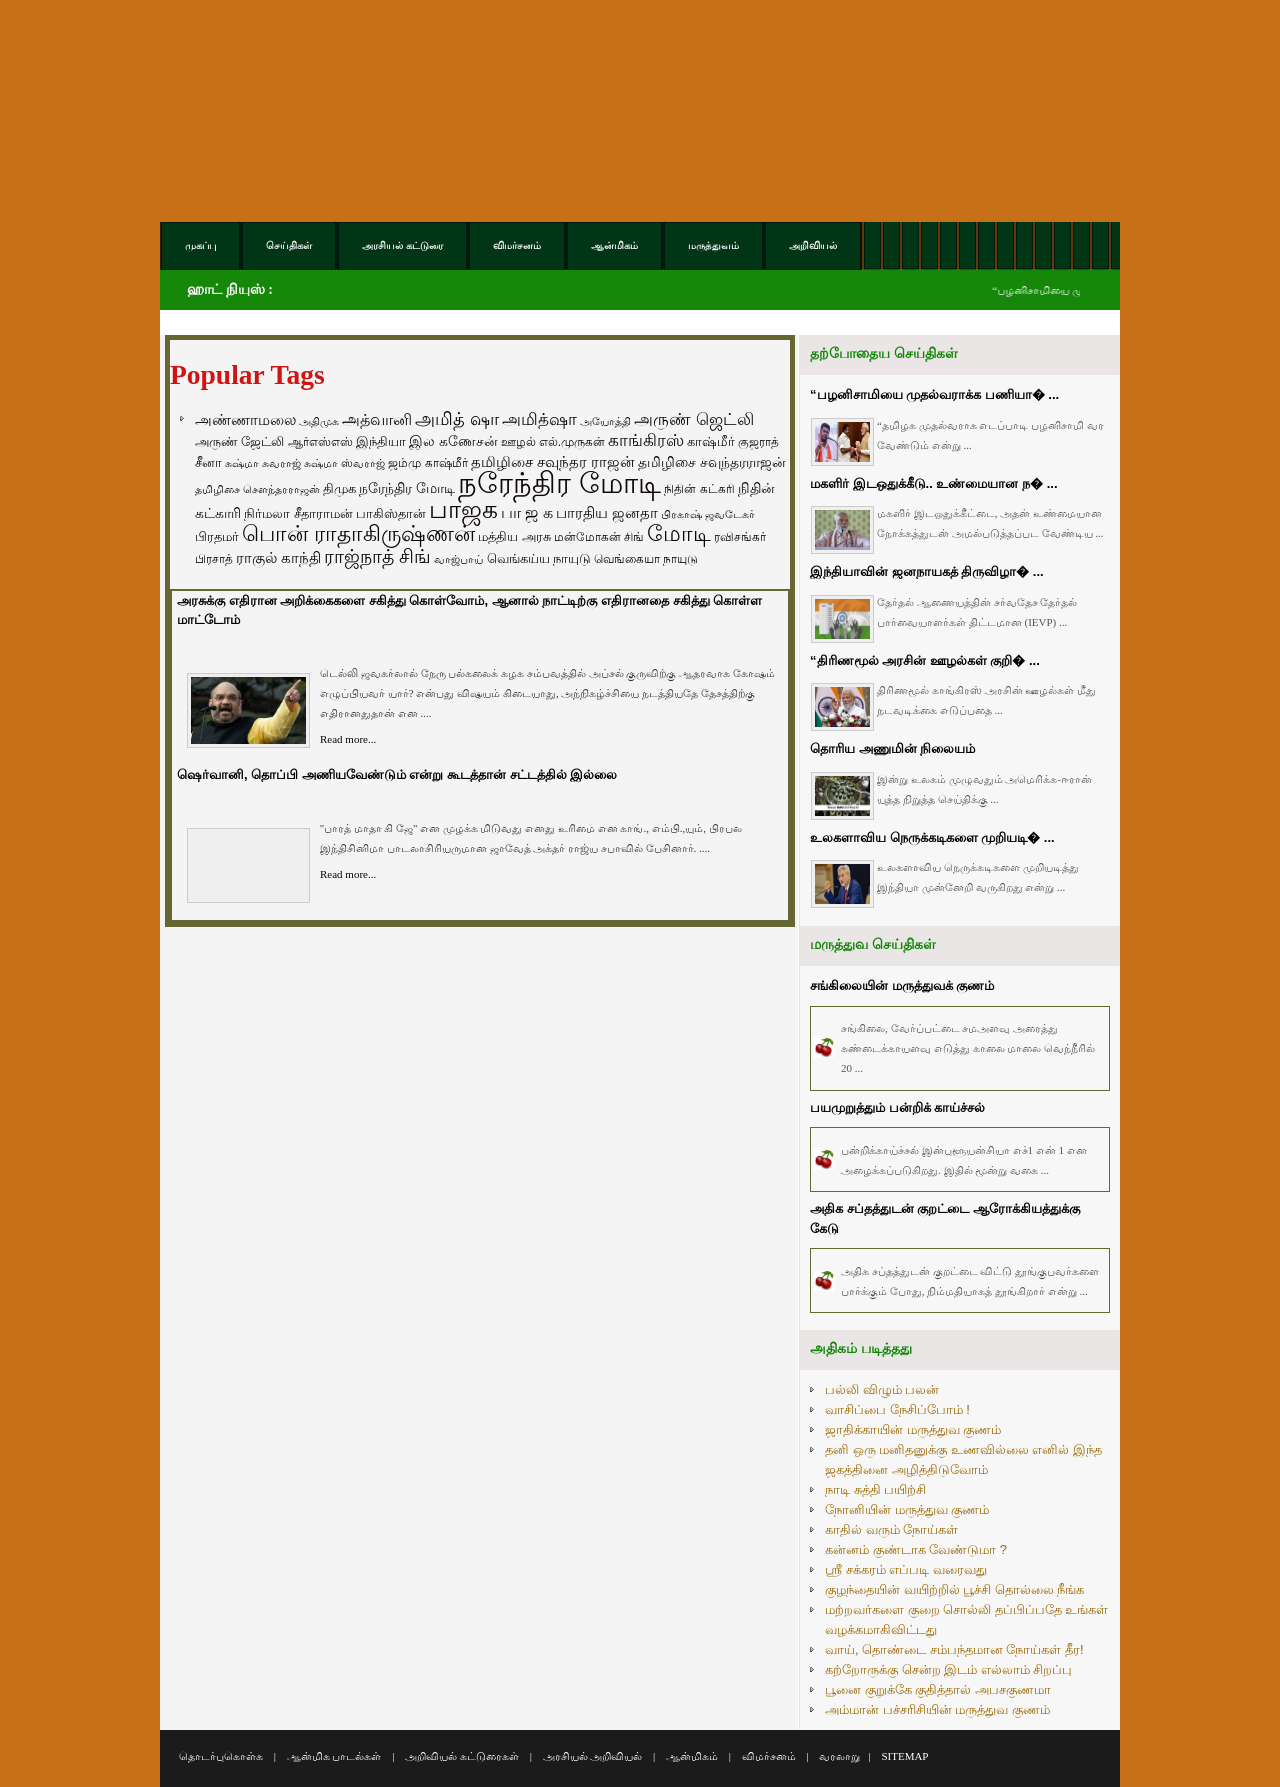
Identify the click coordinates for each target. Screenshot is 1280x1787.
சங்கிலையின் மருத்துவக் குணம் (902, 985)
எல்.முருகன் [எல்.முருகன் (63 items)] (572, 442)
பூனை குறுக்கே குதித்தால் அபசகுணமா (938, 1689)
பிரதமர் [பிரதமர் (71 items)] (217, 537)
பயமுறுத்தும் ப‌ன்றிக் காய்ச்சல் (897, 1107)
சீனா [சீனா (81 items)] (208, 462)
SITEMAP (904, 1756)
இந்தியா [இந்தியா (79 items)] (381, 441)
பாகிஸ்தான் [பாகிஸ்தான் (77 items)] (391, 513)
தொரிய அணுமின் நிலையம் (892, 748)
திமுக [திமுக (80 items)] (339, 488)
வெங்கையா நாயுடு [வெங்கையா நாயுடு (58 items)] (646, 558)
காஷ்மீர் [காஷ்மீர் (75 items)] (711, 441)
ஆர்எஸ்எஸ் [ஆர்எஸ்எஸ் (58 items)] (320, 441)
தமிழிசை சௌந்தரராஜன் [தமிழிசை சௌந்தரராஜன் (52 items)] (257, 489)
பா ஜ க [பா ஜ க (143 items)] (527, 512)
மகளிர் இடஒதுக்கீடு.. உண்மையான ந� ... (934, 483)
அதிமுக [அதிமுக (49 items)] (319, 421)
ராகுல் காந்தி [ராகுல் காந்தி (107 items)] (278, 558)
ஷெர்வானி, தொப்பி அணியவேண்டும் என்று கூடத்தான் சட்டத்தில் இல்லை (397, 774)
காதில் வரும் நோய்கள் (891, 1529)
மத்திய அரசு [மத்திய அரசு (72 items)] (514, 537)
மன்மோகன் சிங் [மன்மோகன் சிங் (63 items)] (599, 537)
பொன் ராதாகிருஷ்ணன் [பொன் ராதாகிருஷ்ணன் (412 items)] (358, 534)
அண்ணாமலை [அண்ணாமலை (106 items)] (245, 420)
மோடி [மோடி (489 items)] (679, 533)
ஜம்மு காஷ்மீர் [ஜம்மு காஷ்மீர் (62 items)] (427, 463)
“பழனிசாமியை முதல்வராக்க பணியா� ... (934, 394)
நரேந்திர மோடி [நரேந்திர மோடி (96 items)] (407, 488)
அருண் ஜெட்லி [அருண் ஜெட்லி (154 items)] (694, 419)
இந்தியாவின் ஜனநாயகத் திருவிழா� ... (927, 571)
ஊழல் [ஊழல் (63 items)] (518, 442)
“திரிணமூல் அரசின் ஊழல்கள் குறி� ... (925, 660)
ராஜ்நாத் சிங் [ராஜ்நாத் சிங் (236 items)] (377, 556)
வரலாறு (839, 1756)
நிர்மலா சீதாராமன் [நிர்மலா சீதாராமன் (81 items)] (298, 513)
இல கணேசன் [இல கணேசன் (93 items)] (453, 441)
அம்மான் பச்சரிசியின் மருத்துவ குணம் (937, 1709)
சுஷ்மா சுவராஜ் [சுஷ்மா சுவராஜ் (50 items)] (263, 463)
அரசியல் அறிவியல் (593, 1756)
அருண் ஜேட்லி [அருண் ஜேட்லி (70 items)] (239, 442)
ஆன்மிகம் (692, 1756)
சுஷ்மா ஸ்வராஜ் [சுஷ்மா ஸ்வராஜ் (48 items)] (344, 463)
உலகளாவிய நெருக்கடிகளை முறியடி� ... (932, 837)
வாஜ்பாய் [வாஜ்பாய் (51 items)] (458, 559)
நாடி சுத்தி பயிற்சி (875, 1489)
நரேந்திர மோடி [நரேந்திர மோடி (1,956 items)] (559, 482)
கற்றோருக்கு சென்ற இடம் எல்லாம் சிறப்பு (948, 1669)
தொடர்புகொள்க (221, 1756)
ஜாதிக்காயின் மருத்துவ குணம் (913, 1429)
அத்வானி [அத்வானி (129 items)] (377, 419)
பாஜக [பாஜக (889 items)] (463, 509)
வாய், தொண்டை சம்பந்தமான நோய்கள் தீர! (954, 1649)
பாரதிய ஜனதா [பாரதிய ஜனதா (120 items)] (607, 512)
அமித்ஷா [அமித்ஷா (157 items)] (539, 419)
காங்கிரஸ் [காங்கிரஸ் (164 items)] (646, 440)
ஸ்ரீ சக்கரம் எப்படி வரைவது (906, 1569)
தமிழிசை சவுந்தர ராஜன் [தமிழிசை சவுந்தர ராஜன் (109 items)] (553, 462)
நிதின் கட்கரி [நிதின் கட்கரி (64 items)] (699, 489)
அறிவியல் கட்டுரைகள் (462, 1756)
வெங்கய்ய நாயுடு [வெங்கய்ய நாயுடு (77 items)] (539, 558)
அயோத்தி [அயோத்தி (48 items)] (605, 421)
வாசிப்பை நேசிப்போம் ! (897, 1409)
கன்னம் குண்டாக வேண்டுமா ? (916, 1549)
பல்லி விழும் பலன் (882, 1389)
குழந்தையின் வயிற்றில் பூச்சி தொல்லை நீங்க (954, 1589)
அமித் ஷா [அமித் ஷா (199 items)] (457, 419)
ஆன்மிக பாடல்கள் (334, 1756)
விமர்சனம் (769, 1756)
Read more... (348, 739)
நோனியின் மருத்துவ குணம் (907, 1509)
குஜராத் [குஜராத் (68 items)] (758, 442)
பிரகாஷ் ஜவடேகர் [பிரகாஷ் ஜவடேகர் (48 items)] (708, 514)
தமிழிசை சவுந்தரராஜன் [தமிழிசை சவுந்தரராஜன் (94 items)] (712, 462)
